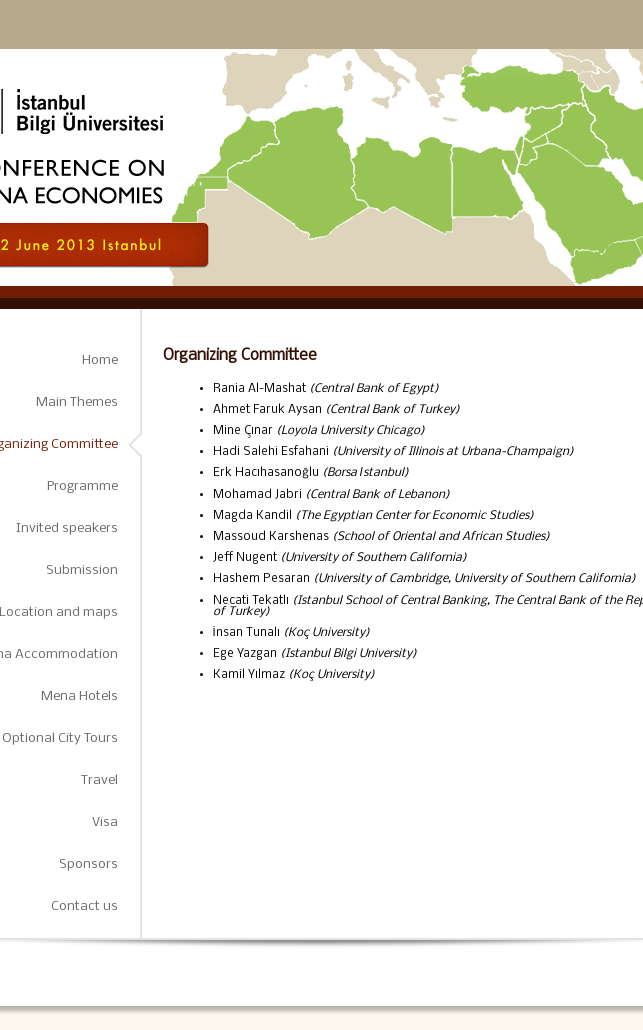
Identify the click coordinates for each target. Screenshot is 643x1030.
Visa (105, 822)
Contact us (84, 906)
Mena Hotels (79, 696)
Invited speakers (67, 528)
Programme (82, 486)
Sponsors (88, 864)
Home (100, 360)
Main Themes (77, 402)
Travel (99, 780)
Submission (82, 570)
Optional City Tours (60, 738)
